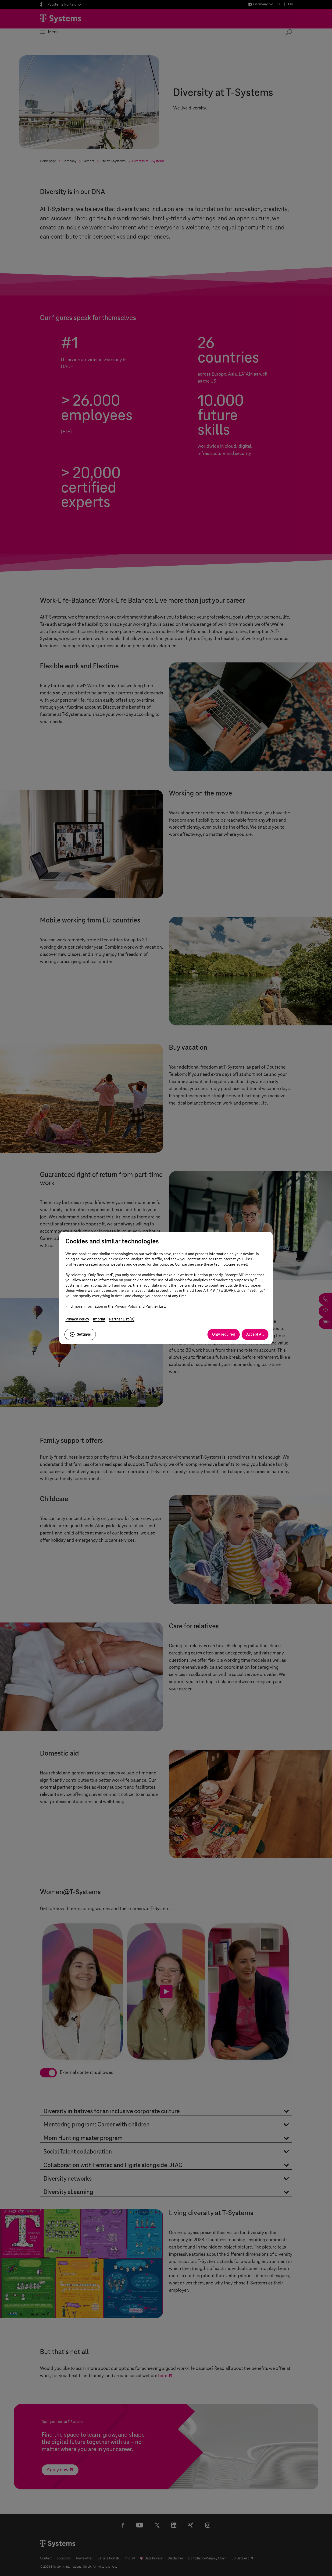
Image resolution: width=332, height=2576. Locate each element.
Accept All (255, 1334)
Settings (80, 1334)
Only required (223, 1334)
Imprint (99, 1319)
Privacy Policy (77, 1319)
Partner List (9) (121, 1319)
